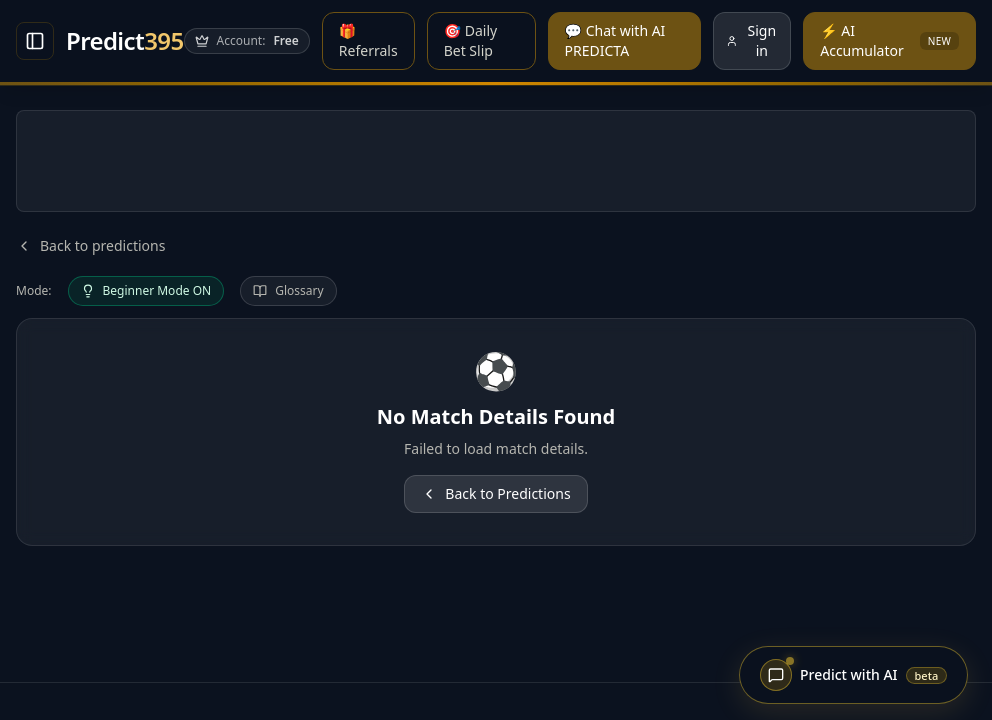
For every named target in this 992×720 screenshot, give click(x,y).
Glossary (288, 290)
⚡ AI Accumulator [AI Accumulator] (889, 40)
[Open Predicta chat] (853, 675)
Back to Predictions (495, 493)
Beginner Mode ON (146, 290)
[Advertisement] (496, 161)
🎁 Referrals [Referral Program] (368, 40)
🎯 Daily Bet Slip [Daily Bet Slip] (471, 40)
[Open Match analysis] (35, 41)
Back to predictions (90, 245)
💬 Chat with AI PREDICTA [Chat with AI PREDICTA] (615, 40)
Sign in (751, 40)
